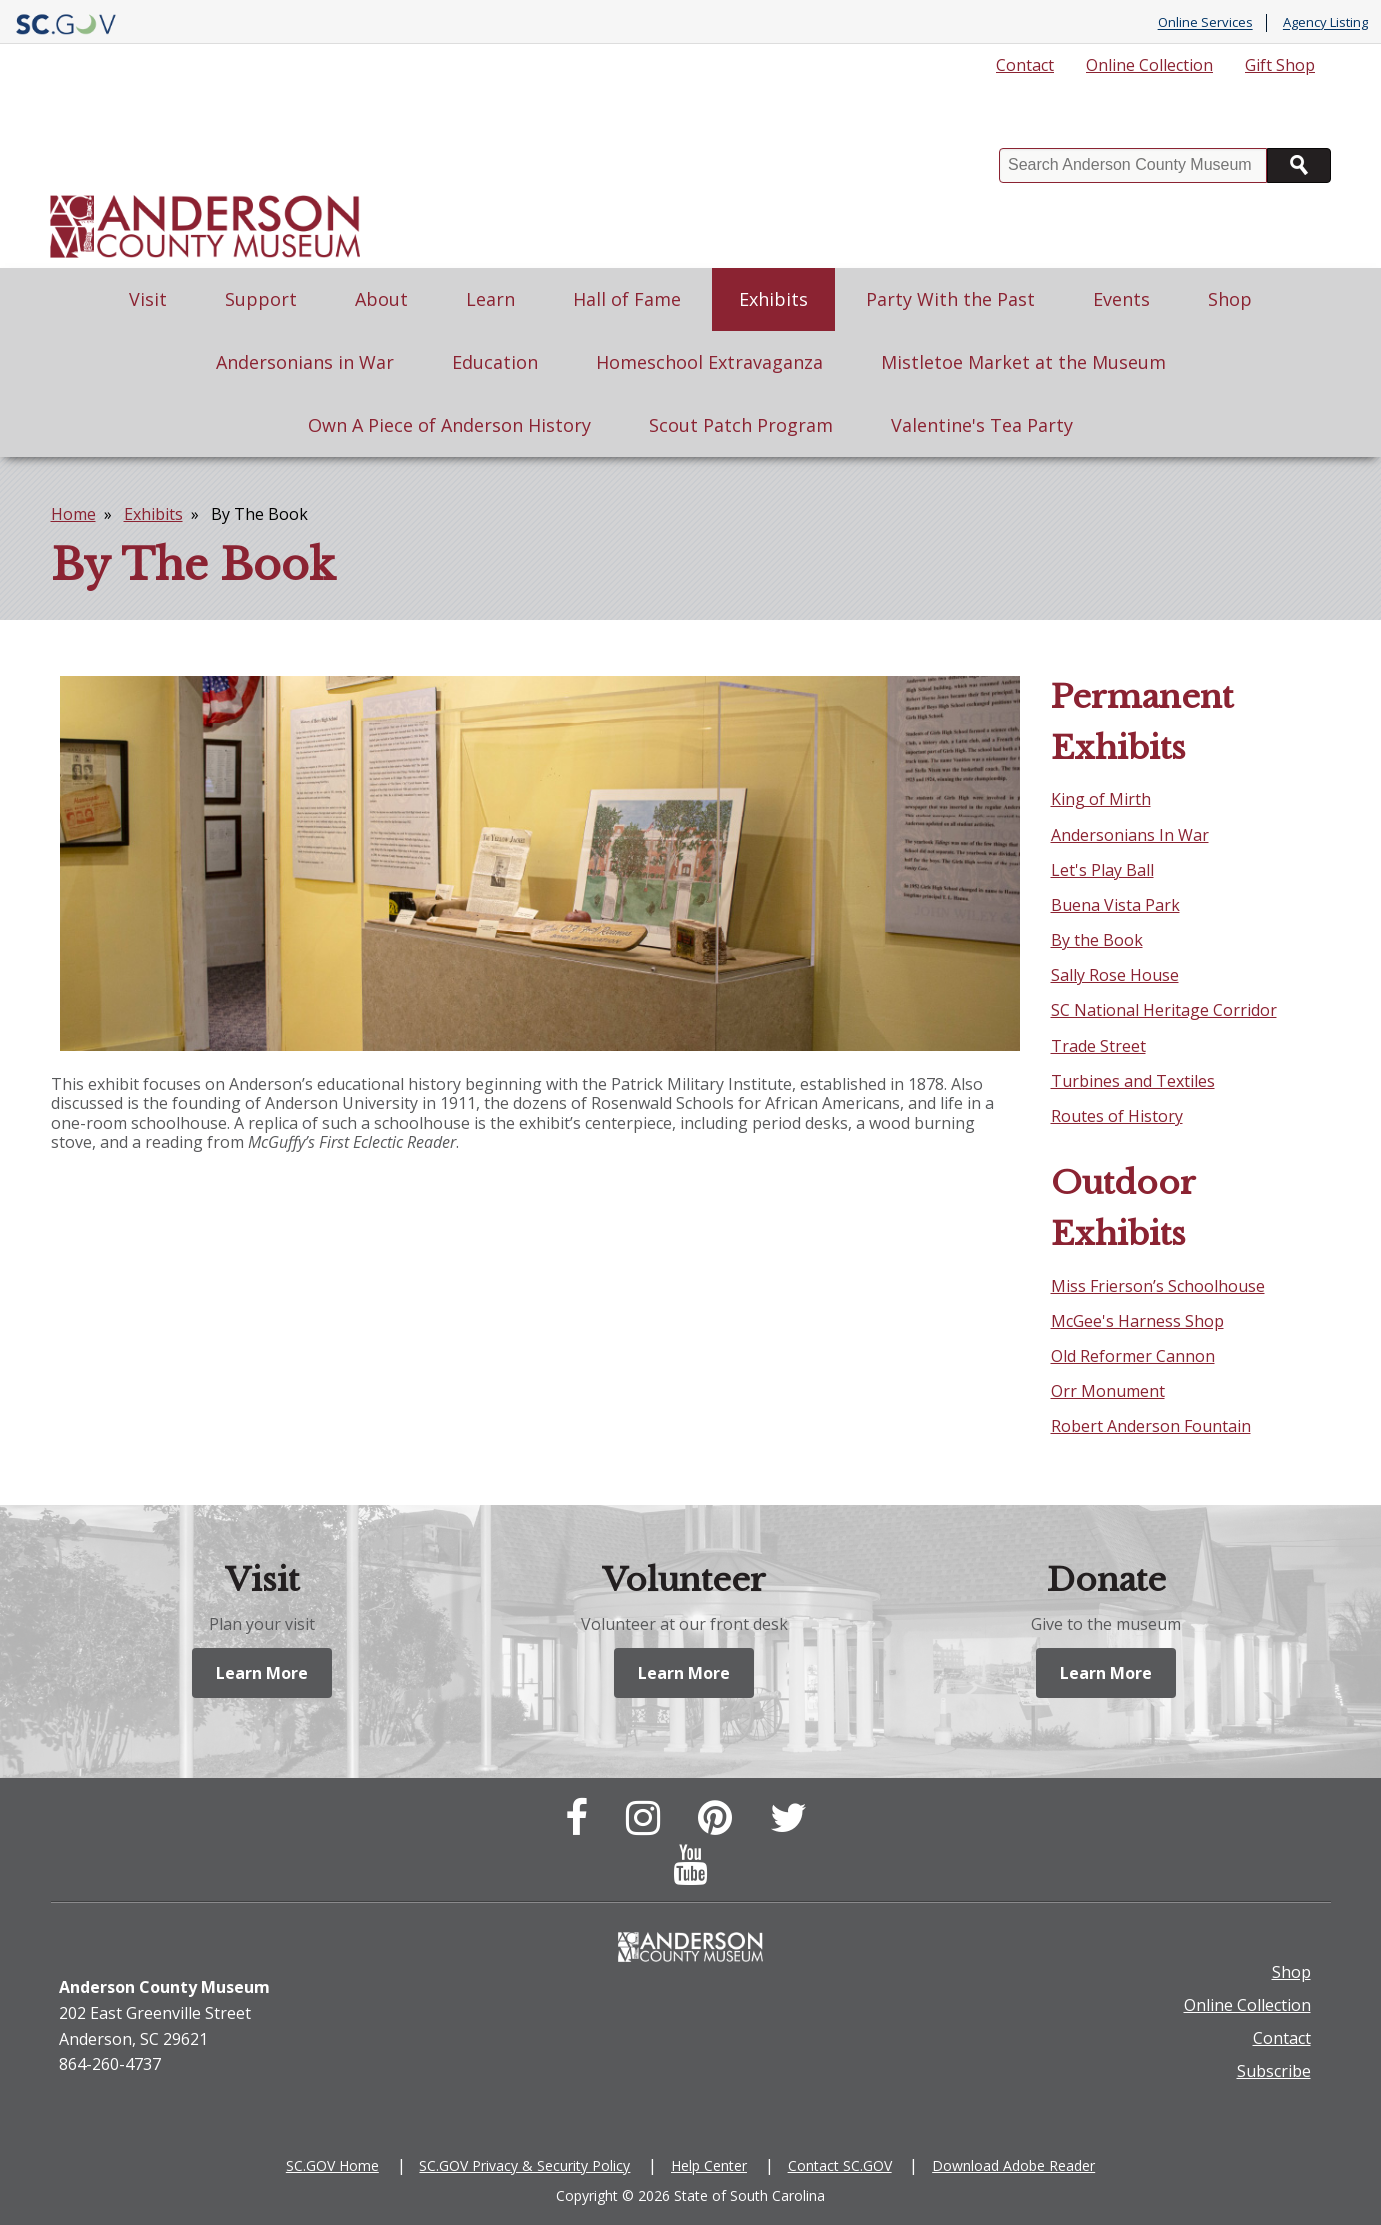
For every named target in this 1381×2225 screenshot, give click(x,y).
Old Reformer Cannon (1133, 1356)
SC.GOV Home (332, 2165)
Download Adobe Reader (1013, 2165)
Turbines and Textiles (1133, 1081)
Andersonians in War (305, 362)
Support (261, 299)
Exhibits (773, 299)
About (381, 299)
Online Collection (1149, 65)
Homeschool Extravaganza (709, 362)
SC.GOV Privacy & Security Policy (524, 2165)
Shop (1230, 299)
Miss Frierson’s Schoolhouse (1158, 1286)
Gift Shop (1280, 65)
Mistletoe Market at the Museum (1023, 362)
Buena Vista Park (1115, 905)
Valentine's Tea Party (982, 425)
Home (73, 514)
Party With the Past (950, 299)
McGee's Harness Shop (1137, 1321)
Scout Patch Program (741, 425)
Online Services (1205, 23)
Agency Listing (1325, 23)
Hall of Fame (627, 299)
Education (495, 362)
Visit (148, 299)
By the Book (1097, 940)
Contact (1025, 65)
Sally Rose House (1115, 975)
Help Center (709, 2165)
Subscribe (1274, 2071)
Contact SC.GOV (840, 2165)
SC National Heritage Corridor (1164, 1010)
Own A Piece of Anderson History (449, 425)
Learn (490, 299)
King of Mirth (1101, 799)
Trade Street (1098, 1046)
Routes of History (1117, 1116)
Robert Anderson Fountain (1151, 1426)
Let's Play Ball (1102, 870)
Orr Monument (1108, 1391)
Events (1121, 299)
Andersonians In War (1130, 835)
